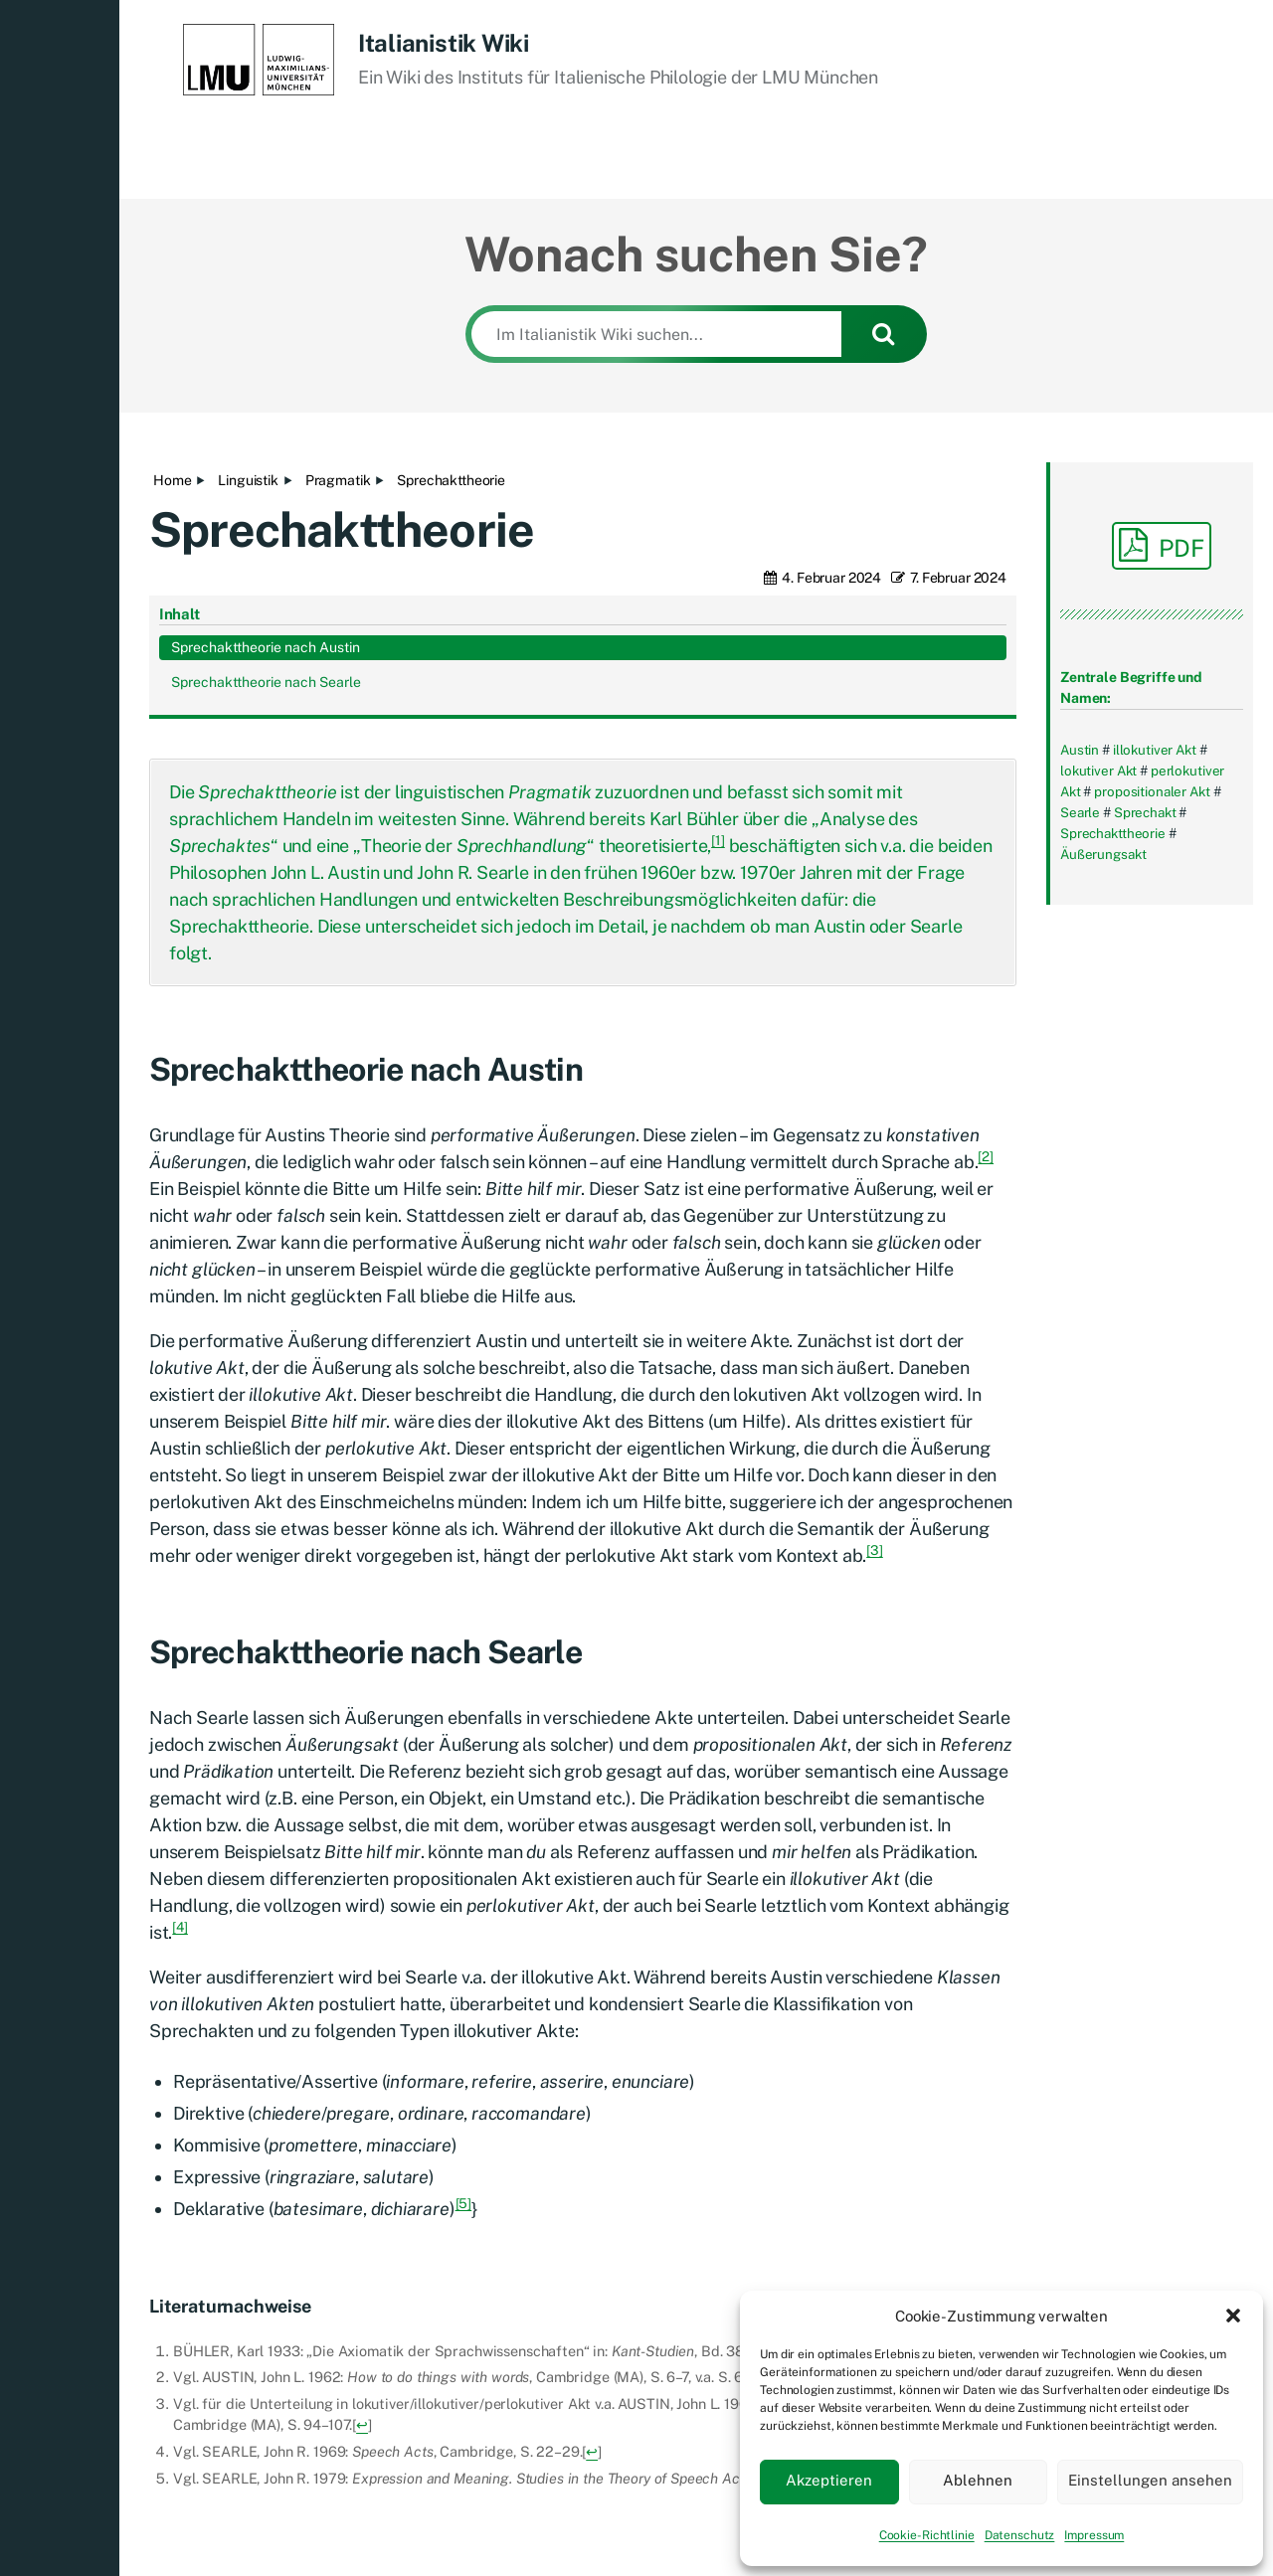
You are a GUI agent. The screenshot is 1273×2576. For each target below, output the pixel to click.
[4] (180, 1764)
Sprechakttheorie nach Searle (1144, 1041)
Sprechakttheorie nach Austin (1144, 985)
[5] (463, 2040)
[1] (718, 677)
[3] (874, 1387)
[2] (986, 993)
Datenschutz (1020, 2535)
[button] (1233, 2315)
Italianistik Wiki (443, 43)
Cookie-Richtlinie (927, 2535)
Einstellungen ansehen (1150, 2480)
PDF (1161, 545)
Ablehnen (977, 2480)
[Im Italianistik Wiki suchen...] (656, 334)
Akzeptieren (829, 2480)
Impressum (1094, 2535)
